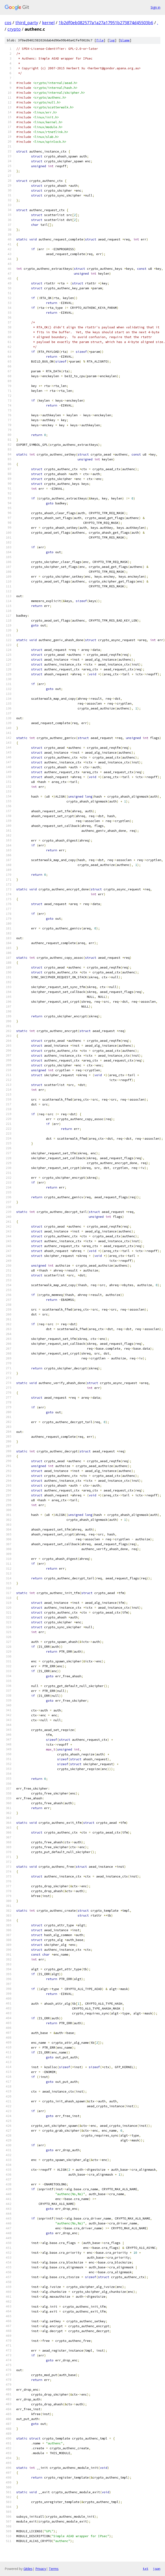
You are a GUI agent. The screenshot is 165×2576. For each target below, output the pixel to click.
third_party (26, 22)
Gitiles (28, 2568)
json (156, 2568)
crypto (14, 29)
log (112, 40)
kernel (48, 22)
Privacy (40, 2568)
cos (8, 22)
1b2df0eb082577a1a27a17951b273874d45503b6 (106, 22)
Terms (54, 2568)
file (100, 40)
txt (145, 2568)
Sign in (155, 7)
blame (125, 40)
